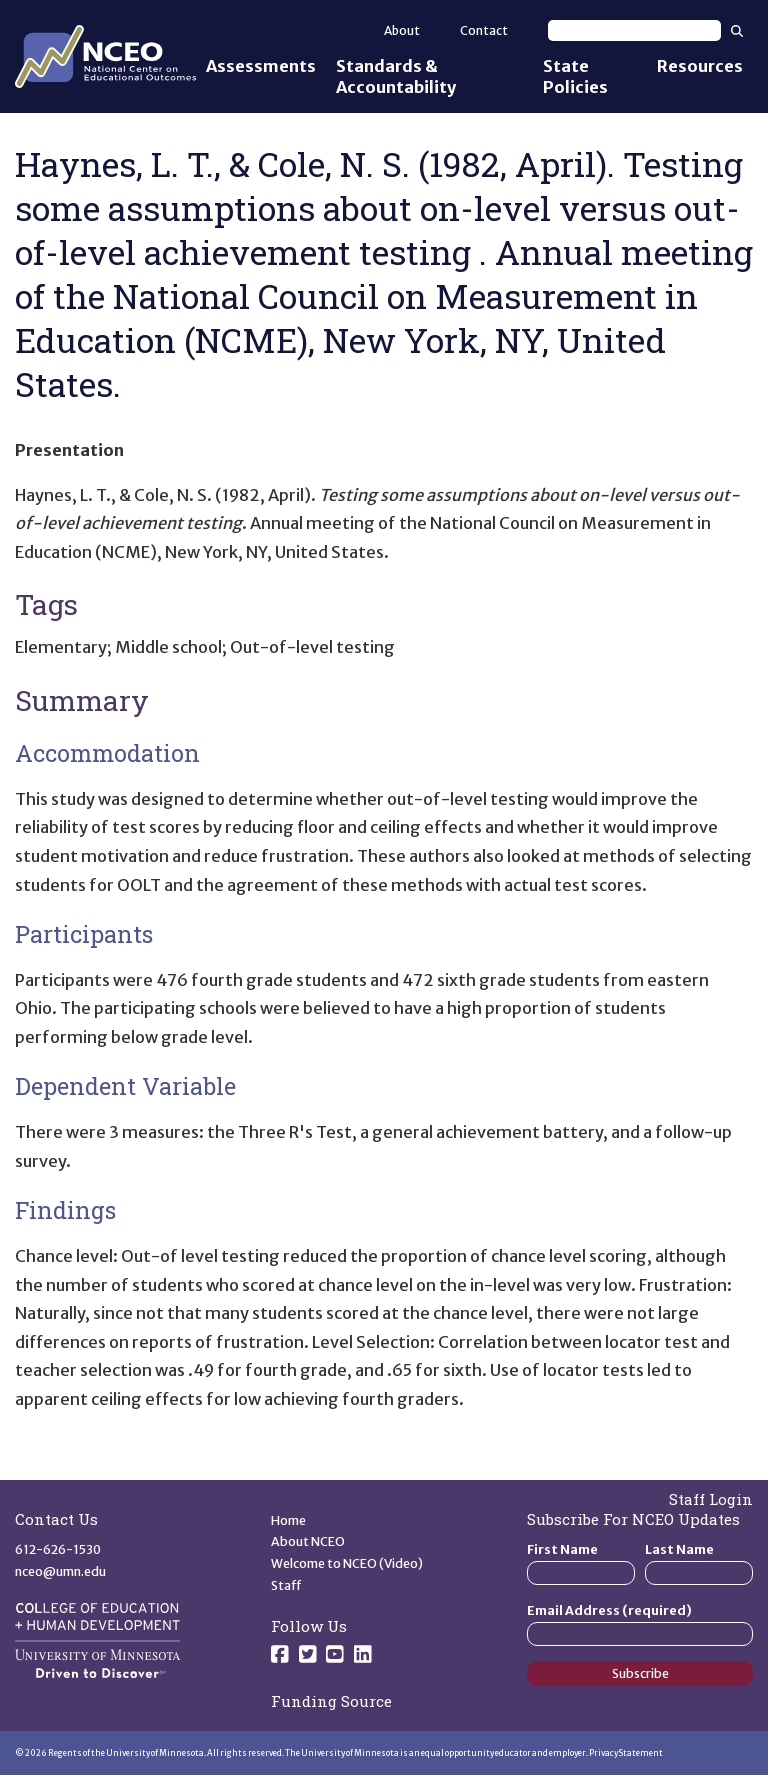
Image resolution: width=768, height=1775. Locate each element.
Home (288, 1520)
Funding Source (331, 1701)
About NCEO (308, 1541)
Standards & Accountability (396, 76)
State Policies (575, 76)
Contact (484, 30)
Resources (700, 66)
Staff (286, 1585)
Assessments (261, 66)
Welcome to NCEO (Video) (347, 1563)
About (402, 30)
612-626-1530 (58, 1549)
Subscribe (640, 1673)
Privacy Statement (626, 1753)
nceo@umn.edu (60, 1571)
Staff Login (711, 1499)
